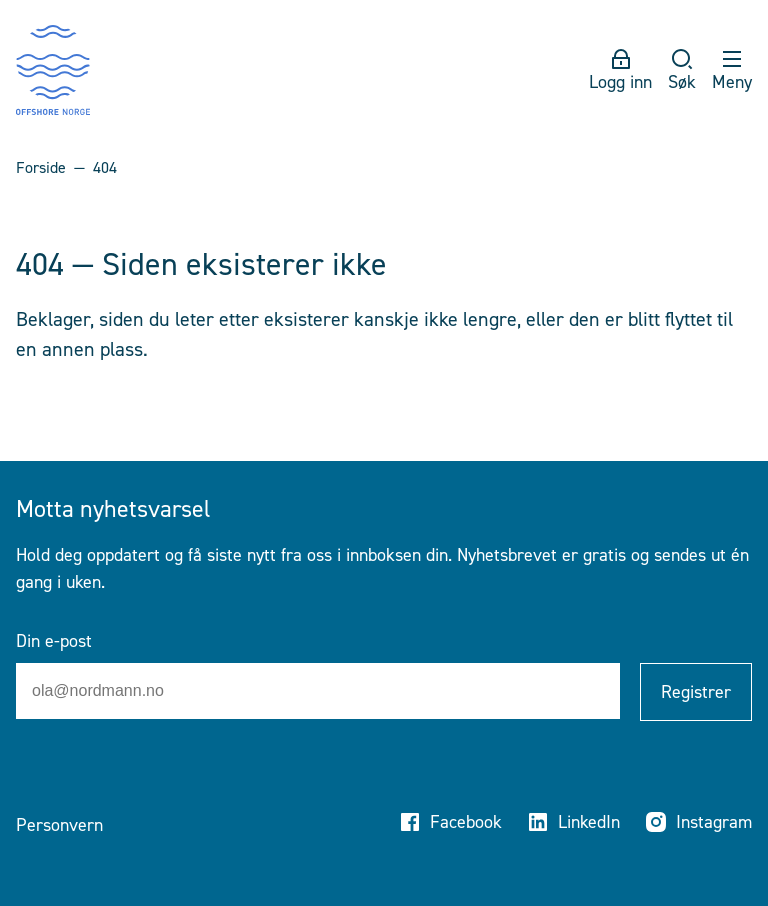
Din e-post (54, 641)
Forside (41, 167)
